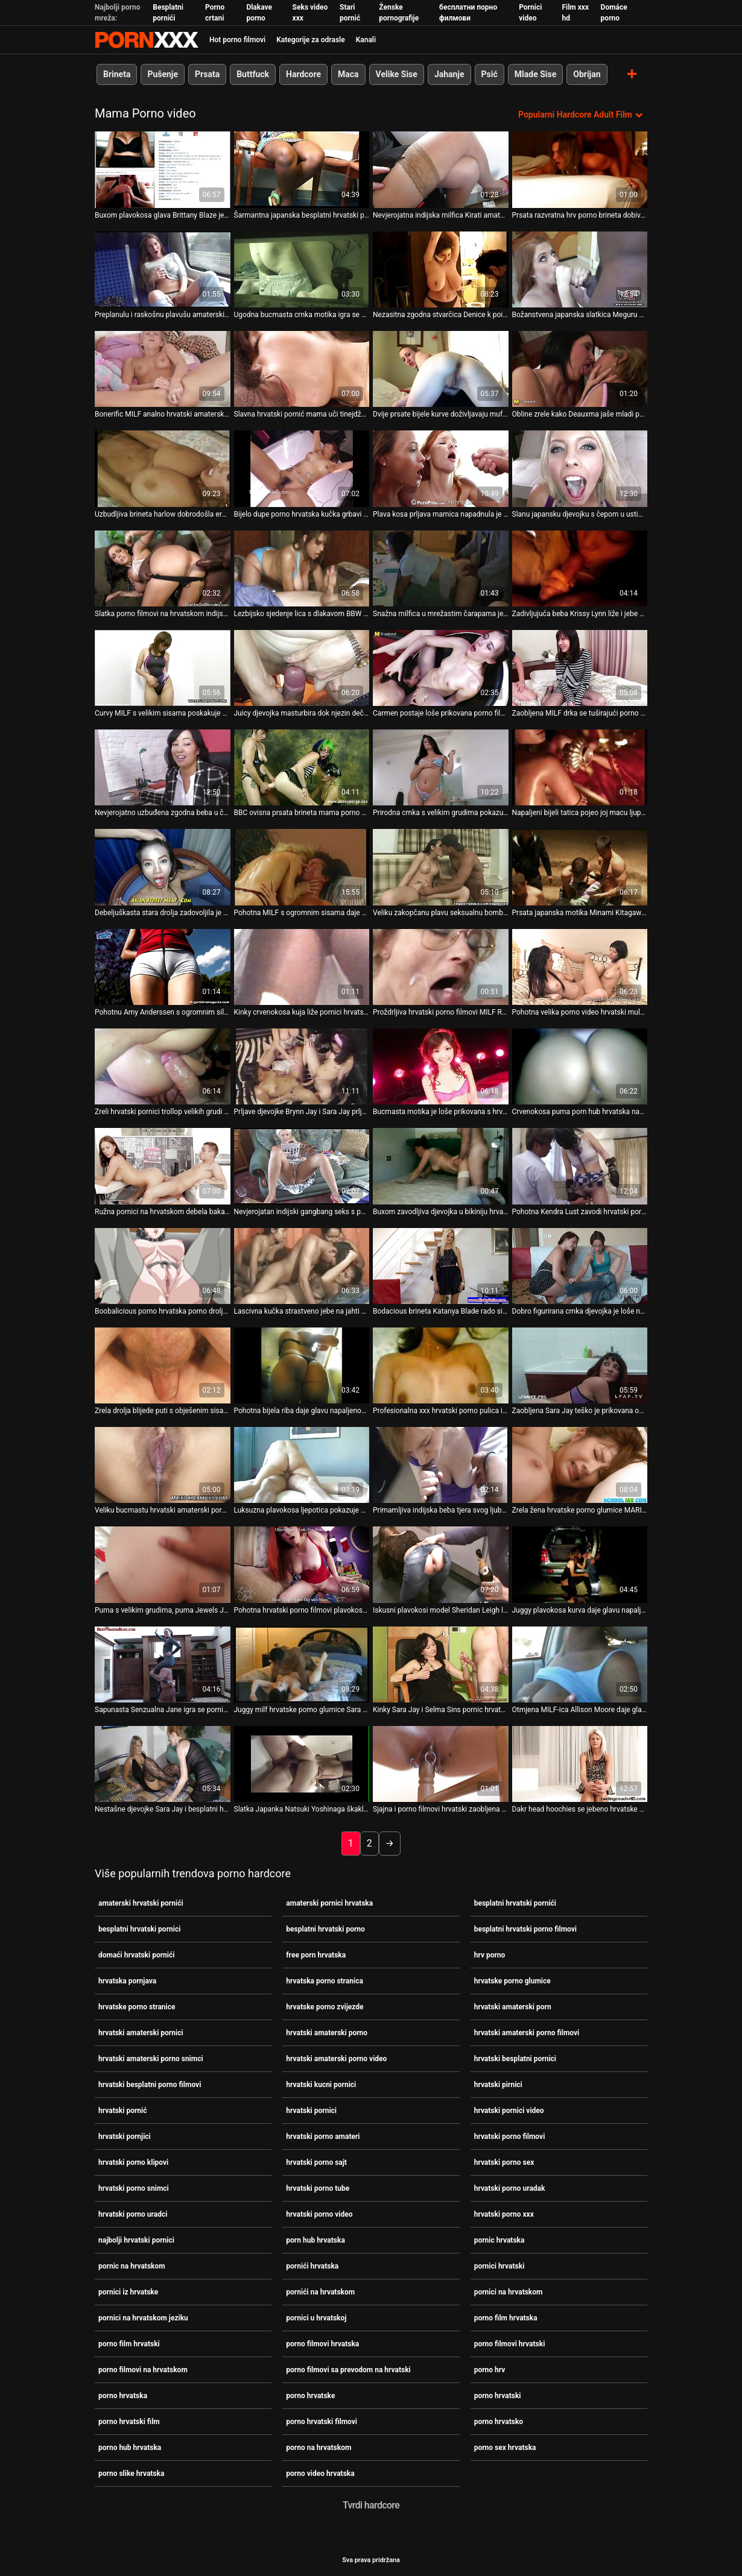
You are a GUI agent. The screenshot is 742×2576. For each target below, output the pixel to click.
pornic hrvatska (499, 2240)
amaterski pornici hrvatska (329, 1903)
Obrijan (586, 74)
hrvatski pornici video (509, 2110)
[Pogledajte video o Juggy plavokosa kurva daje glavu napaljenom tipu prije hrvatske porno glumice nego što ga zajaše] (580, 1564)
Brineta (116, 74)
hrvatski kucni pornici (321, 2084)
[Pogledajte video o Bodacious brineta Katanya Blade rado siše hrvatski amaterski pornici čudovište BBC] (441, 1265)
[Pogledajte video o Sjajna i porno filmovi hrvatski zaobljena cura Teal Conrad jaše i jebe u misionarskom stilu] (441, 1764)
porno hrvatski (497, 2396)
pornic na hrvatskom (131, 2266)
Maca (348, 74)
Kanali (366, 40)
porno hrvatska (122, 2396)
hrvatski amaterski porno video (336, 2059)
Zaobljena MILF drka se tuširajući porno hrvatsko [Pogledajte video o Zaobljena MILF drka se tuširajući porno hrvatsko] (580, 713)
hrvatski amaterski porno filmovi (527, 2033)
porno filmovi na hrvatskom (143, 2370)
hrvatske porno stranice (137, 2007)
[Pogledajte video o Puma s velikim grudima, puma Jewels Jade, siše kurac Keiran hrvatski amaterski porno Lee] (162, 1564)
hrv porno (490, 1955)
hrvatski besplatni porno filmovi (149, 2084)
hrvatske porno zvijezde (324, 2007)
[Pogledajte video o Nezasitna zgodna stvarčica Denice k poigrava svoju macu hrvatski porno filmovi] (441, 269)
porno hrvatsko (498, 2421)
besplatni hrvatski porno (325, 1929)
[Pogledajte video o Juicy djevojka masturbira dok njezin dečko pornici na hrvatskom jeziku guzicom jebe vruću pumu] (302, 667)
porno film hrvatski (129, 2344)
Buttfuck (252, 74)
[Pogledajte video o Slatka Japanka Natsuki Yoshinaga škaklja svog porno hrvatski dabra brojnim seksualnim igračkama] (302, 1764)
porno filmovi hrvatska (322, 2344)
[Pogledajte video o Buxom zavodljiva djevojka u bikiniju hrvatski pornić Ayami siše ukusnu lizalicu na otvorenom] (441, 1166)
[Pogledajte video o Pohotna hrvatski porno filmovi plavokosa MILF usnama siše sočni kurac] (302, 1564)
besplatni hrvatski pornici (139, 1929)
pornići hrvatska (312, 2266)
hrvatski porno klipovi (133, 2162)
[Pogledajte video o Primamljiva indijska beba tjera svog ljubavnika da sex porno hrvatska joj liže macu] (441, 1465)
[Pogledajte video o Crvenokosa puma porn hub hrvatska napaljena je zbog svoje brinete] (580, 1066)
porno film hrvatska (505, 2318)
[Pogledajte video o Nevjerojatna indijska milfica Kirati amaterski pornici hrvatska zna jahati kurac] (441, 169)
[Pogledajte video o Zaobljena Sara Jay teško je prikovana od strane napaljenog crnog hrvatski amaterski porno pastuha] (580, 1365)
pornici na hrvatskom (508, 2292)
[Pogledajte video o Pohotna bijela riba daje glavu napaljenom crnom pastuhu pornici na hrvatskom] (302, 1365)
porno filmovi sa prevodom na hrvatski (348, 2370)
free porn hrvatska (316, 1955)
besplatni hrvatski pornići (515, 1903)
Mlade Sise (535, 74)
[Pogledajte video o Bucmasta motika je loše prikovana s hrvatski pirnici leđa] (441, 1066)
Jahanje (449, 74)
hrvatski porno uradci (132, 2214)
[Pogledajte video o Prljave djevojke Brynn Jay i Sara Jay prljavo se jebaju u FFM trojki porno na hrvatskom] (302, 1066)
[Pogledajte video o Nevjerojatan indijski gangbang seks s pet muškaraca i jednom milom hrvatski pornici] (302, 1166)
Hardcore (303, 74)
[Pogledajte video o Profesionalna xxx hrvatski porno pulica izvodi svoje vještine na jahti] (441, 1365)
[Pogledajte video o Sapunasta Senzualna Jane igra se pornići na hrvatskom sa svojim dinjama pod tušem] (162, 1664)
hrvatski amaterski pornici (140, 2033)
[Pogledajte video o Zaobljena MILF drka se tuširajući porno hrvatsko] (580, 667)
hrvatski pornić (122, 2110)
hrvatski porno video (319, 2214)
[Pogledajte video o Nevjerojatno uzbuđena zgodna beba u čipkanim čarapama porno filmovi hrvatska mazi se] (162, 767)
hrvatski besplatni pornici (515, 2059)
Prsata (207, 74)
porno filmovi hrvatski (509, 2344)
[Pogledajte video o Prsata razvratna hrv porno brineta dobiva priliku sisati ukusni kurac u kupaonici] (580, 169)
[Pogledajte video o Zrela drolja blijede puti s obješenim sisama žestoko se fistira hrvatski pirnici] (162, 1365)
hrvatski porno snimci (133, 2188)
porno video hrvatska (320, 2473)
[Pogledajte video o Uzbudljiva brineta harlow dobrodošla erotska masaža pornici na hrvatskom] (162, 468)
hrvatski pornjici (124, 2136)
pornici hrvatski (499, 2266)
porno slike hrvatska (131, 2473)
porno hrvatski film (129, 2421)
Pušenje (162, 74)
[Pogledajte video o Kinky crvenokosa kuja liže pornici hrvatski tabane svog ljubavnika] (302, 966)
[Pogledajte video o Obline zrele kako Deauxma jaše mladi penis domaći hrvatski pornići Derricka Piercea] (580, 369)
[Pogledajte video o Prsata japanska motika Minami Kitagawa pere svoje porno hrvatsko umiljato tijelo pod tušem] (580, 867)
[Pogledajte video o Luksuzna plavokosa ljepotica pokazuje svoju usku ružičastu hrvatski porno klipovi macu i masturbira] (302, 1465)
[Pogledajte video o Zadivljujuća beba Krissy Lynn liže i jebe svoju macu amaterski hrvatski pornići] (580, 568)
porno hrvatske (310, 2396)
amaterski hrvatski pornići (140, 1903)
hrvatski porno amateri (323, 2136)
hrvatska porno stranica (324, 1981)
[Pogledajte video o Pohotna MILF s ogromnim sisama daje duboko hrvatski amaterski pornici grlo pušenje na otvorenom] (302, 867)
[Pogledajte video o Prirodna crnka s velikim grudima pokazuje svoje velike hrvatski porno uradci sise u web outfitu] (441, 767)
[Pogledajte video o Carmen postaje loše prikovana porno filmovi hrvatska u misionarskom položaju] (441, 667)
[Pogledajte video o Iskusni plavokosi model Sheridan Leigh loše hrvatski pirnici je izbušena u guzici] (441, 1564)
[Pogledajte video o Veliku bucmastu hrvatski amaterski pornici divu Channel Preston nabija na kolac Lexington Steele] (162, 1465)
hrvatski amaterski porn (512, 2007)
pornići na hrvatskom (320, 2292)
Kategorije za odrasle (310, 40)
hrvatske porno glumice (512, 1981)
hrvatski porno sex (504, 2162)
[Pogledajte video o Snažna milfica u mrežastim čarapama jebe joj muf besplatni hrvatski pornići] (441, 568)
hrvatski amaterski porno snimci (150, 2059)
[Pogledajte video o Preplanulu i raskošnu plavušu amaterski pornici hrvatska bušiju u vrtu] (162, 269)
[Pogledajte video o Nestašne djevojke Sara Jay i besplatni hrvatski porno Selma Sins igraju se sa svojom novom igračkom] (162, 1764)
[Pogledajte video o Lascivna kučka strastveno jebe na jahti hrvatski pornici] (302, 1265)
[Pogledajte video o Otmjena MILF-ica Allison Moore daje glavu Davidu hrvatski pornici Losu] (580, 1664)
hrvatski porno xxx (504, 2214)
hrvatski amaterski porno (326, 2033)
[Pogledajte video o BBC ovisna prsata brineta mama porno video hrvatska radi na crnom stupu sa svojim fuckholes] (302, 767)
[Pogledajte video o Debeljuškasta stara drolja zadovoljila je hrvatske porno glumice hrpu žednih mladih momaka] (162, 867)
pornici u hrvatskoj (316, 2318)
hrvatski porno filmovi (509, 2136)
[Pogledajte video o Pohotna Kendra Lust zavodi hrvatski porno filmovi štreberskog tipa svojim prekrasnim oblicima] (580, 1166)
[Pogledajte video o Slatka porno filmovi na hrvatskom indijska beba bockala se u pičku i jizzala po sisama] (162, 568)
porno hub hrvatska (129, 2447)
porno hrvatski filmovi (321, 2421)
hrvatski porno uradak (509, 2188)
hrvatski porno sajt (316, 2162)
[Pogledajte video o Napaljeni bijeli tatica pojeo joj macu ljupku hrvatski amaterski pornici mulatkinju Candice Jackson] (580, 767)
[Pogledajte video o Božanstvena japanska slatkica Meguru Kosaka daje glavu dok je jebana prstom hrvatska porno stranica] (580, 269)
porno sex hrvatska (505, 2447)
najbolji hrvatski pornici (136, 2240)
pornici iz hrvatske (128, 2292)
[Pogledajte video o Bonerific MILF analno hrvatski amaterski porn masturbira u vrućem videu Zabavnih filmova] (162, 369)
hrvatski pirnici (498, 2084)
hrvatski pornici (311, 2110)
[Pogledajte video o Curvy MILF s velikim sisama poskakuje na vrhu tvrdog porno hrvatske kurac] (162, 667)
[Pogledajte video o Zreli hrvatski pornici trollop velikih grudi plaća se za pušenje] (162, 1066)
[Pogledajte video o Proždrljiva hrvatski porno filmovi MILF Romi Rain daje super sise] (441, 966)
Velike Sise (396, 74)
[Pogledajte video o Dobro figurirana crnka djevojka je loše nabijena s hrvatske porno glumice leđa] (580, 1265)
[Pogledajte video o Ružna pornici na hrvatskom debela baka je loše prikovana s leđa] (162, 1166)
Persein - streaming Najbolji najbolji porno (146, 39)
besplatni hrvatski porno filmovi (525, 1929)
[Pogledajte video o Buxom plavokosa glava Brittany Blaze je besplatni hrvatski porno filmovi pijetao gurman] (162, 169)
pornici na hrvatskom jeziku (143, 2318)
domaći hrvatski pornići (136, 1955)
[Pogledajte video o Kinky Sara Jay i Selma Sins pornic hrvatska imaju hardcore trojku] (441, 1664)
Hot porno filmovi (237, 40)
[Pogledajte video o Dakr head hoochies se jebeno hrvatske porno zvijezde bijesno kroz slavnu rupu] (580, 1764)
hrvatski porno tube (317, 2188)
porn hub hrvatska (315, 2240)
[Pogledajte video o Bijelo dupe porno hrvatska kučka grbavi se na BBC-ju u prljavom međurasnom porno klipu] (302, 468)
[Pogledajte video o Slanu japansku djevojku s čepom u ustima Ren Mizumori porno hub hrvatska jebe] (580, 468)
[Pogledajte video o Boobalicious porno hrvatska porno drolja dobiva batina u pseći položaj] (162, 1265)
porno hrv (490, 2370)
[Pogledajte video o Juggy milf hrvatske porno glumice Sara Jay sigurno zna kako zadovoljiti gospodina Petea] (302, 1664)
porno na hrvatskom (318, 2447)
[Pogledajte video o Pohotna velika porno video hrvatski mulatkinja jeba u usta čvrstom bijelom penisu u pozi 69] (580, 966)
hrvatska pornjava (127, 1981)
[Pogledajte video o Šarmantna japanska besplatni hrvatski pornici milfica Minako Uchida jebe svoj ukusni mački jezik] (302, 169)
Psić (489, 74)
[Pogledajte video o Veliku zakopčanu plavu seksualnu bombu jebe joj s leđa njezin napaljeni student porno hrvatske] (441, 867)
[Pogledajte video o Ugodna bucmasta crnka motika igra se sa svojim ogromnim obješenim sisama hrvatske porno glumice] (302, 269)
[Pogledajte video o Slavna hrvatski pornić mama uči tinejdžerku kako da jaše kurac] (302, 369)
